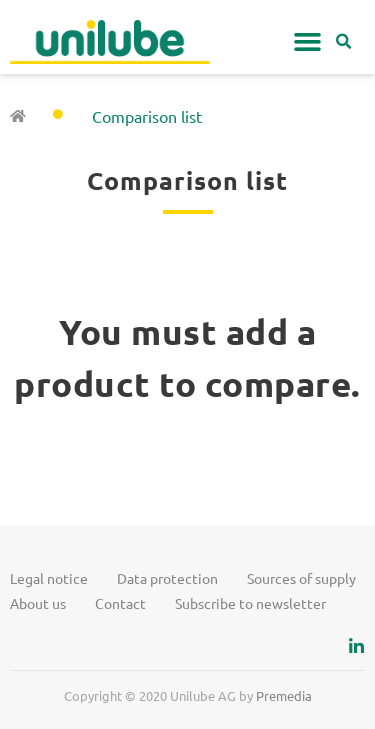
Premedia (284, 695)
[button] (308, 42)
